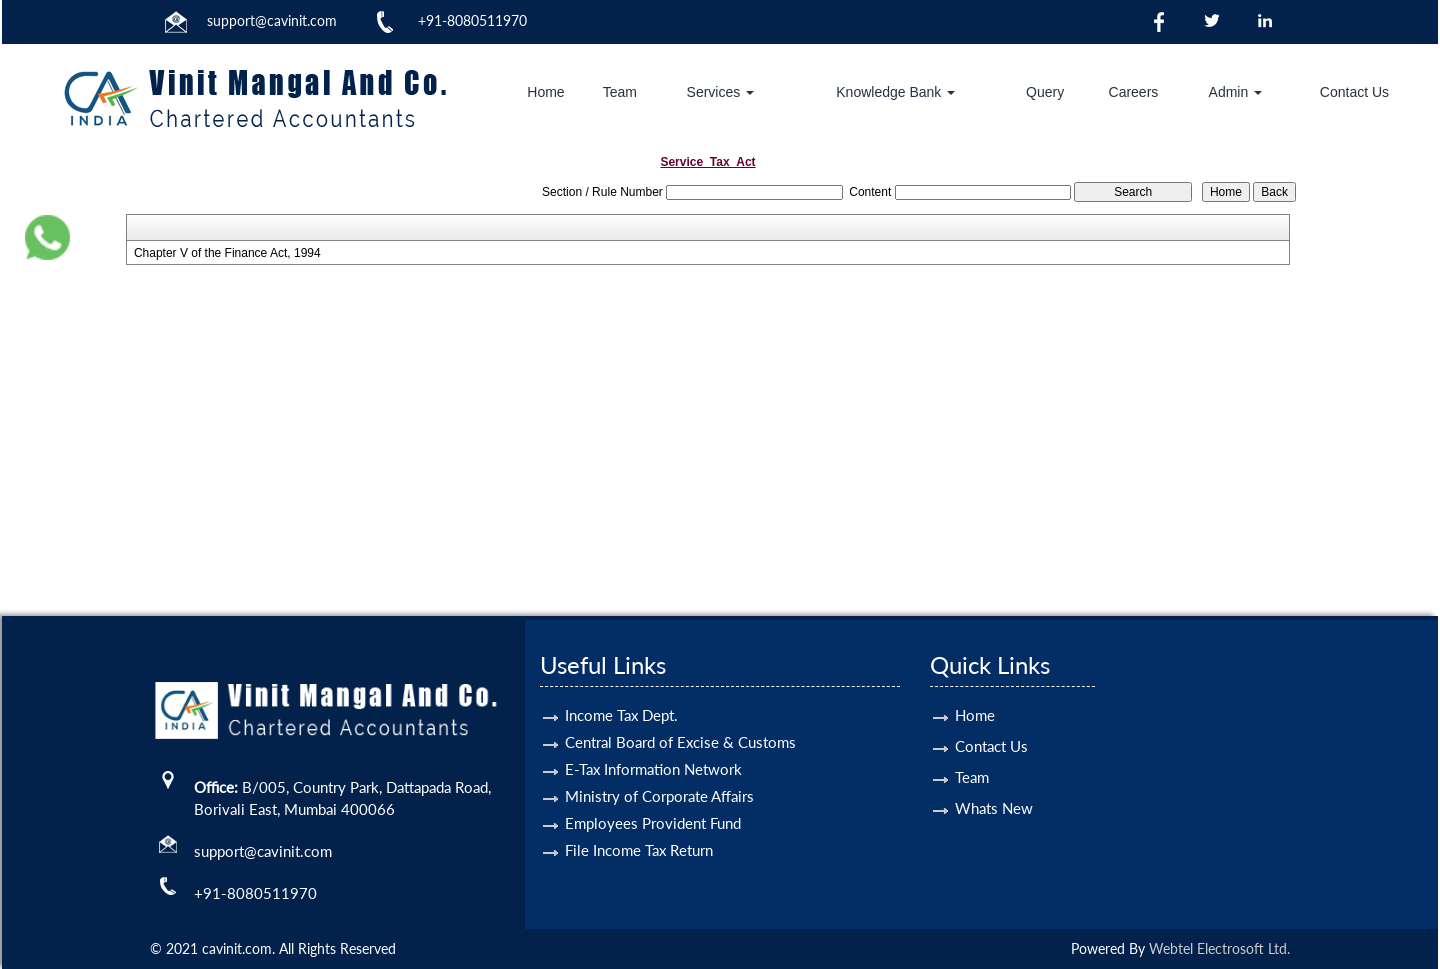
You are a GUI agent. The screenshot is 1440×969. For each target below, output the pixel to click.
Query (1045, 92)
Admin (1236, 92)
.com (322, 20)
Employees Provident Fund (653, 794)
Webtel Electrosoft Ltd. (1219, 948)
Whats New (994, 779)
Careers (1134, 92)
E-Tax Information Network (653, 740)
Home (545, 92)
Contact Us (1354, 92)
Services (721, 92)
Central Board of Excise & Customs (680, 713)
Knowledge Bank (895, 92)
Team (620, 92)
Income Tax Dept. (621, 686)
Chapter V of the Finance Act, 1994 (227, 253)
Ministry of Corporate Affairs (659, 767)
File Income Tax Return (639, 821)
